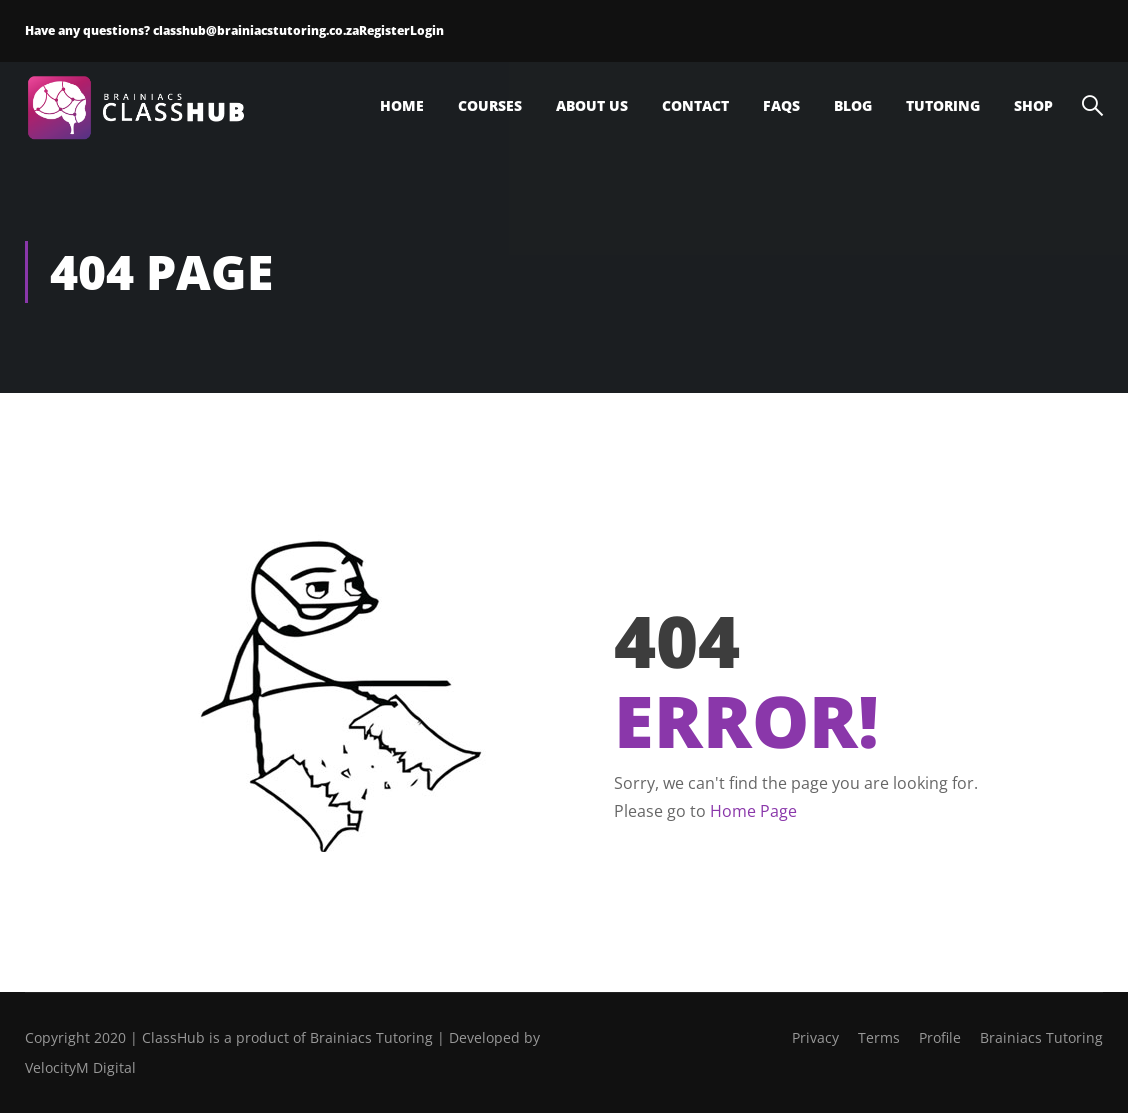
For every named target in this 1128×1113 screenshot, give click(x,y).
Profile (940, 1037)
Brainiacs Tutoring (1041, 1037)
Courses (490, 105)
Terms (879, 1037)
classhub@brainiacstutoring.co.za (256, 30)
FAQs (781, 105)
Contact (695, 105)
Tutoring (943, 105)
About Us (592, 105)
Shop (1033, 105)
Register (384, 30)
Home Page (753, 811)
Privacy (815, 1037)
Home (402, 105)
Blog (853, 105)
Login (427, 30)
